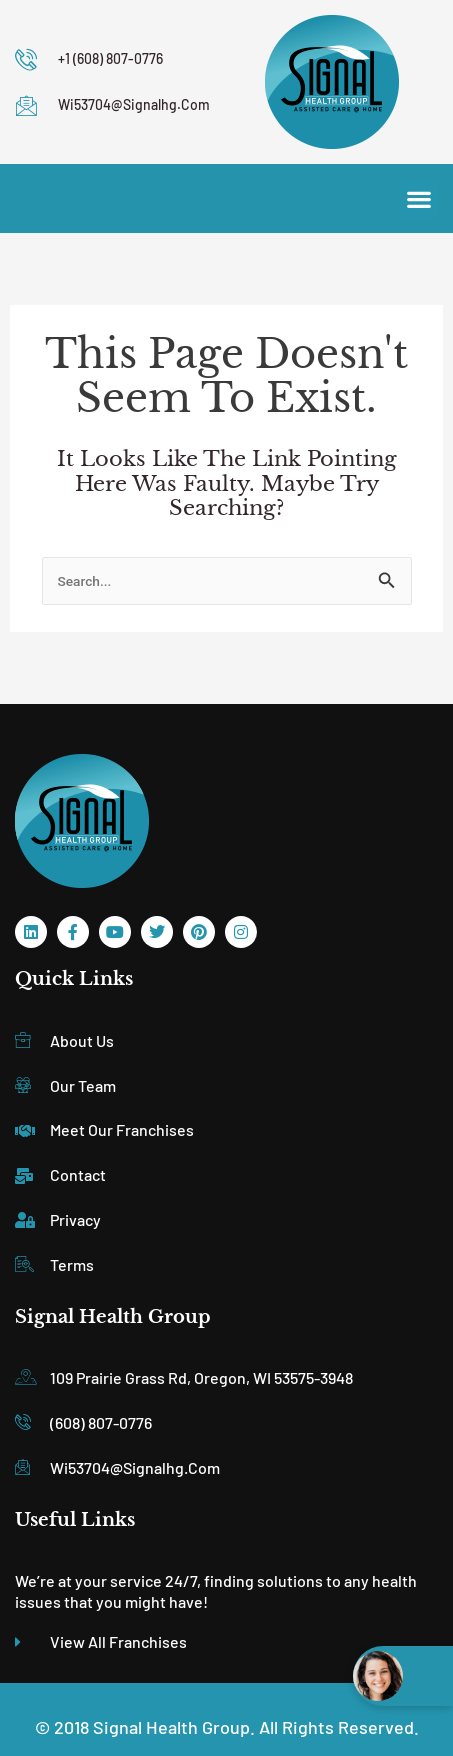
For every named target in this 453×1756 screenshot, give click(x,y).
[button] (418, 198)
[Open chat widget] (403, 1676)
